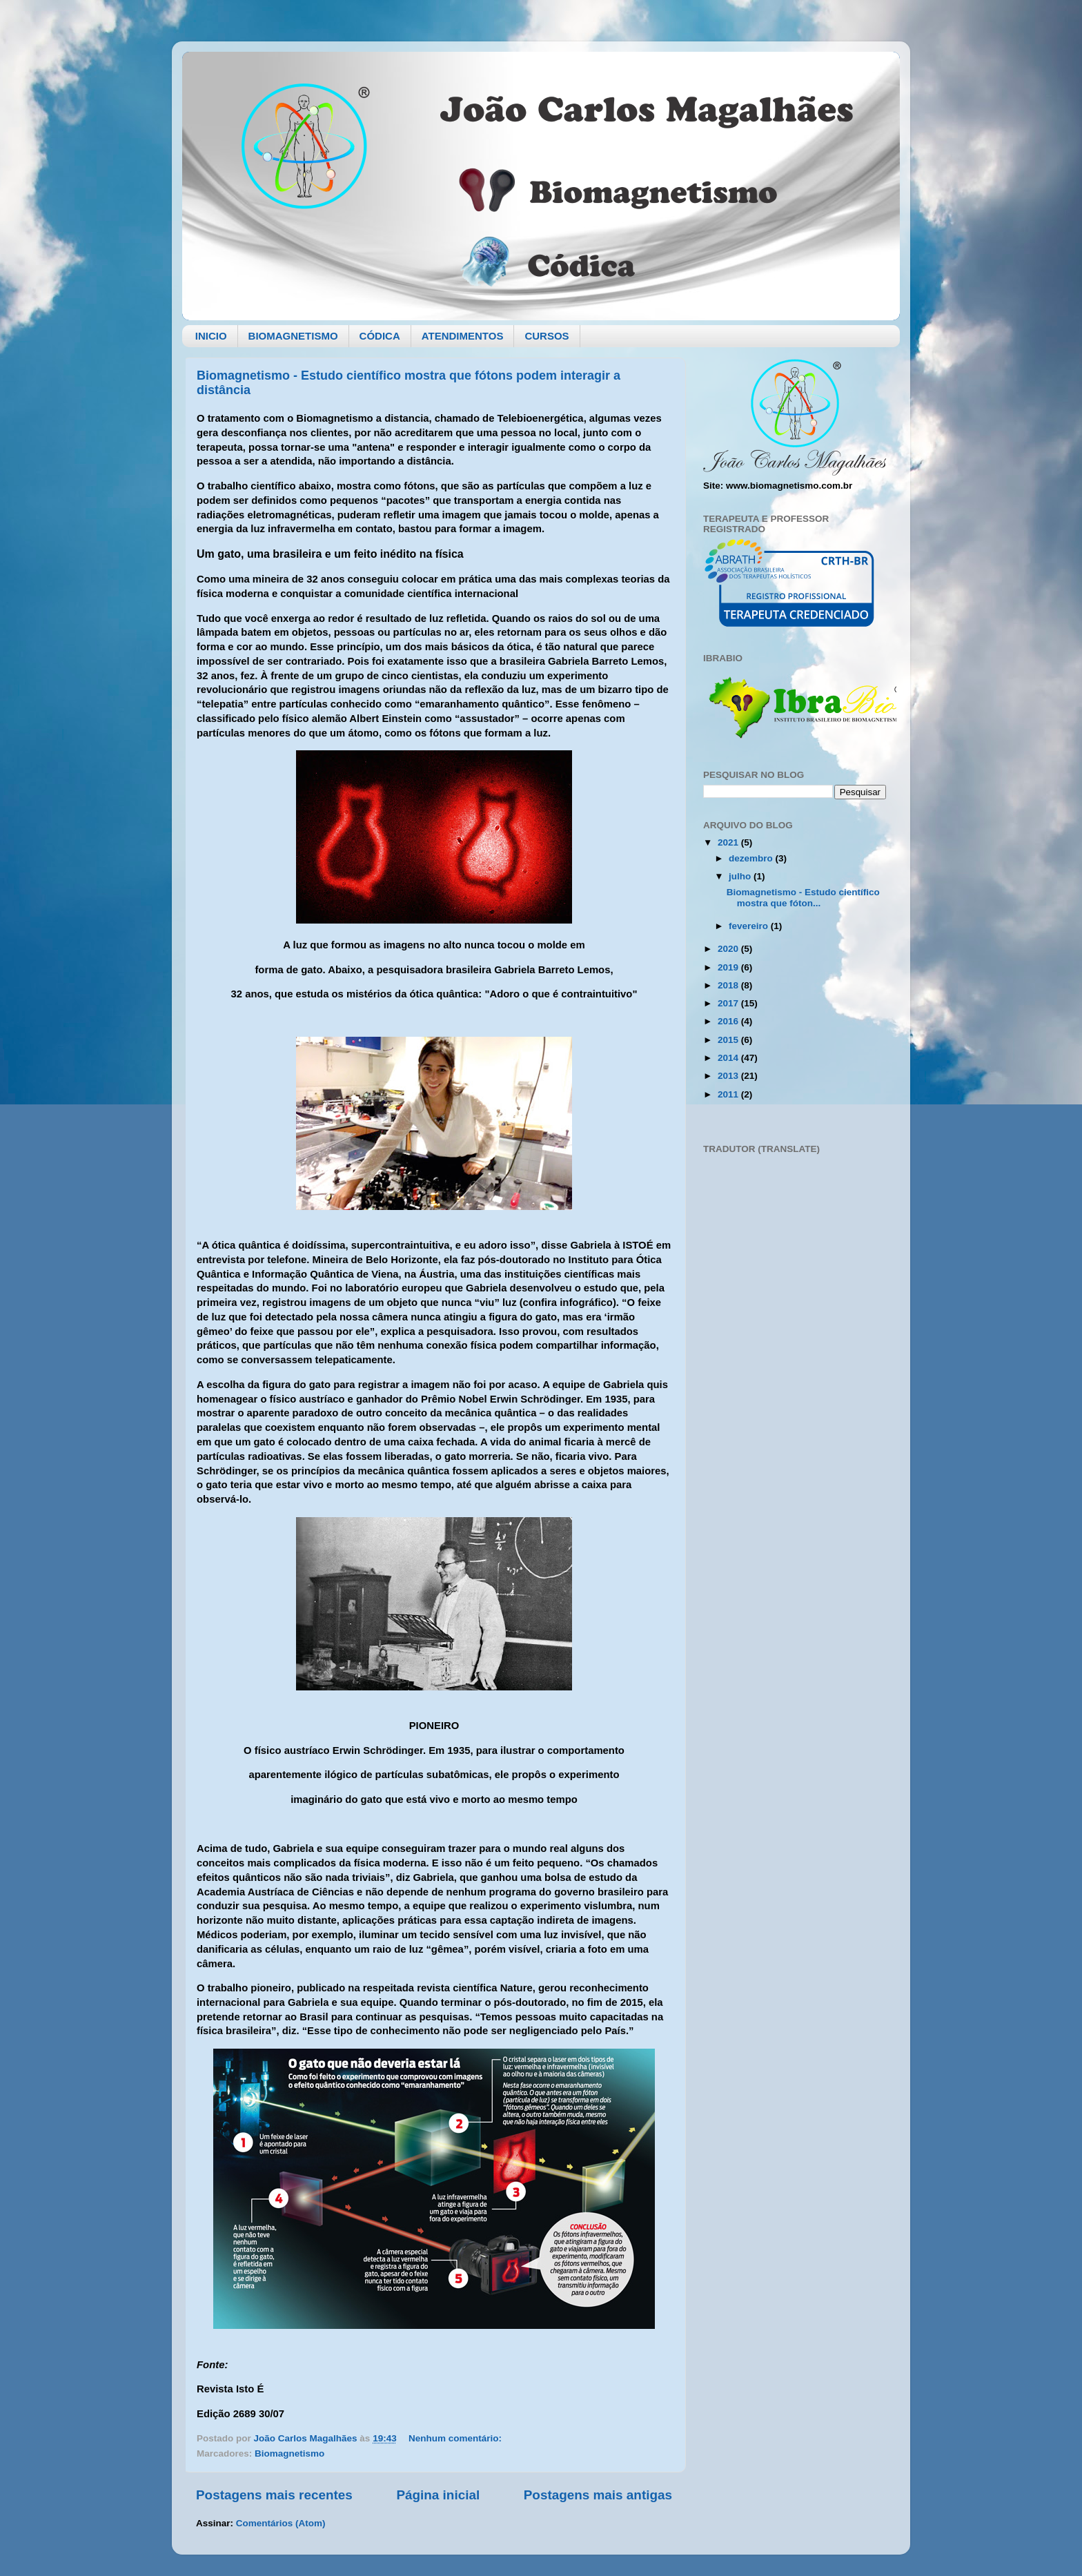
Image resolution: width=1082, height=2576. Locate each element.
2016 (729, 1021)
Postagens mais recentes (274, 2495)
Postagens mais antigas (598, 2495)
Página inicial (438, 2495)
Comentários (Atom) (281, 2523)
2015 (729, 1040)
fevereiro (750, 926)
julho (741, 876)
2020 (729, 949)
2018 (729, 985)
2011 (729, 1094)
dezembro (752, 858)
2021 (729, 842)
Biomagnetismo (289, 2453)
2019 (729, 967)
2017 (729, 1003)
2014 (729, 1058)
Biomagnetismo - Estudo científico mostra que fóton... (803, 897)
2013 (729, 1076)
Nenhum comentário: (456, 2438)
